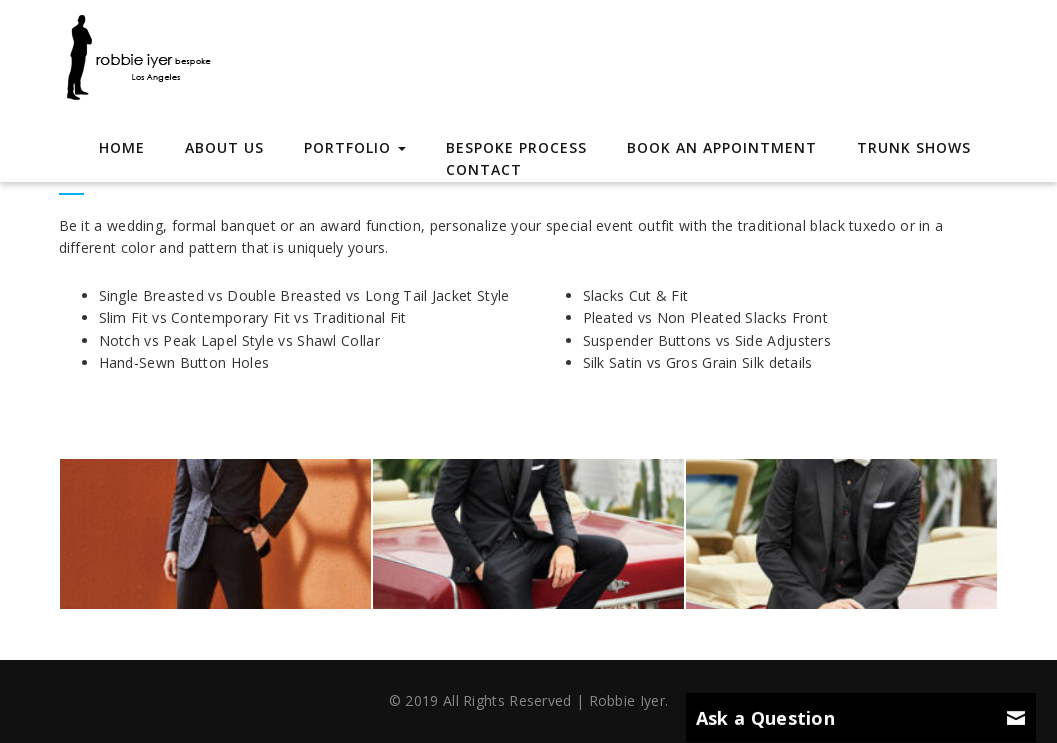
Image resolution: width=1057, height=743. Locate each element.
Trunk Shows (914, 147)
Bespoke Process (516, 147)
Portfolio (355, 147)
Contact (484, 169)
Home (122, 147)
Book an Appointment (722, 147)
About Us (224, 147)
